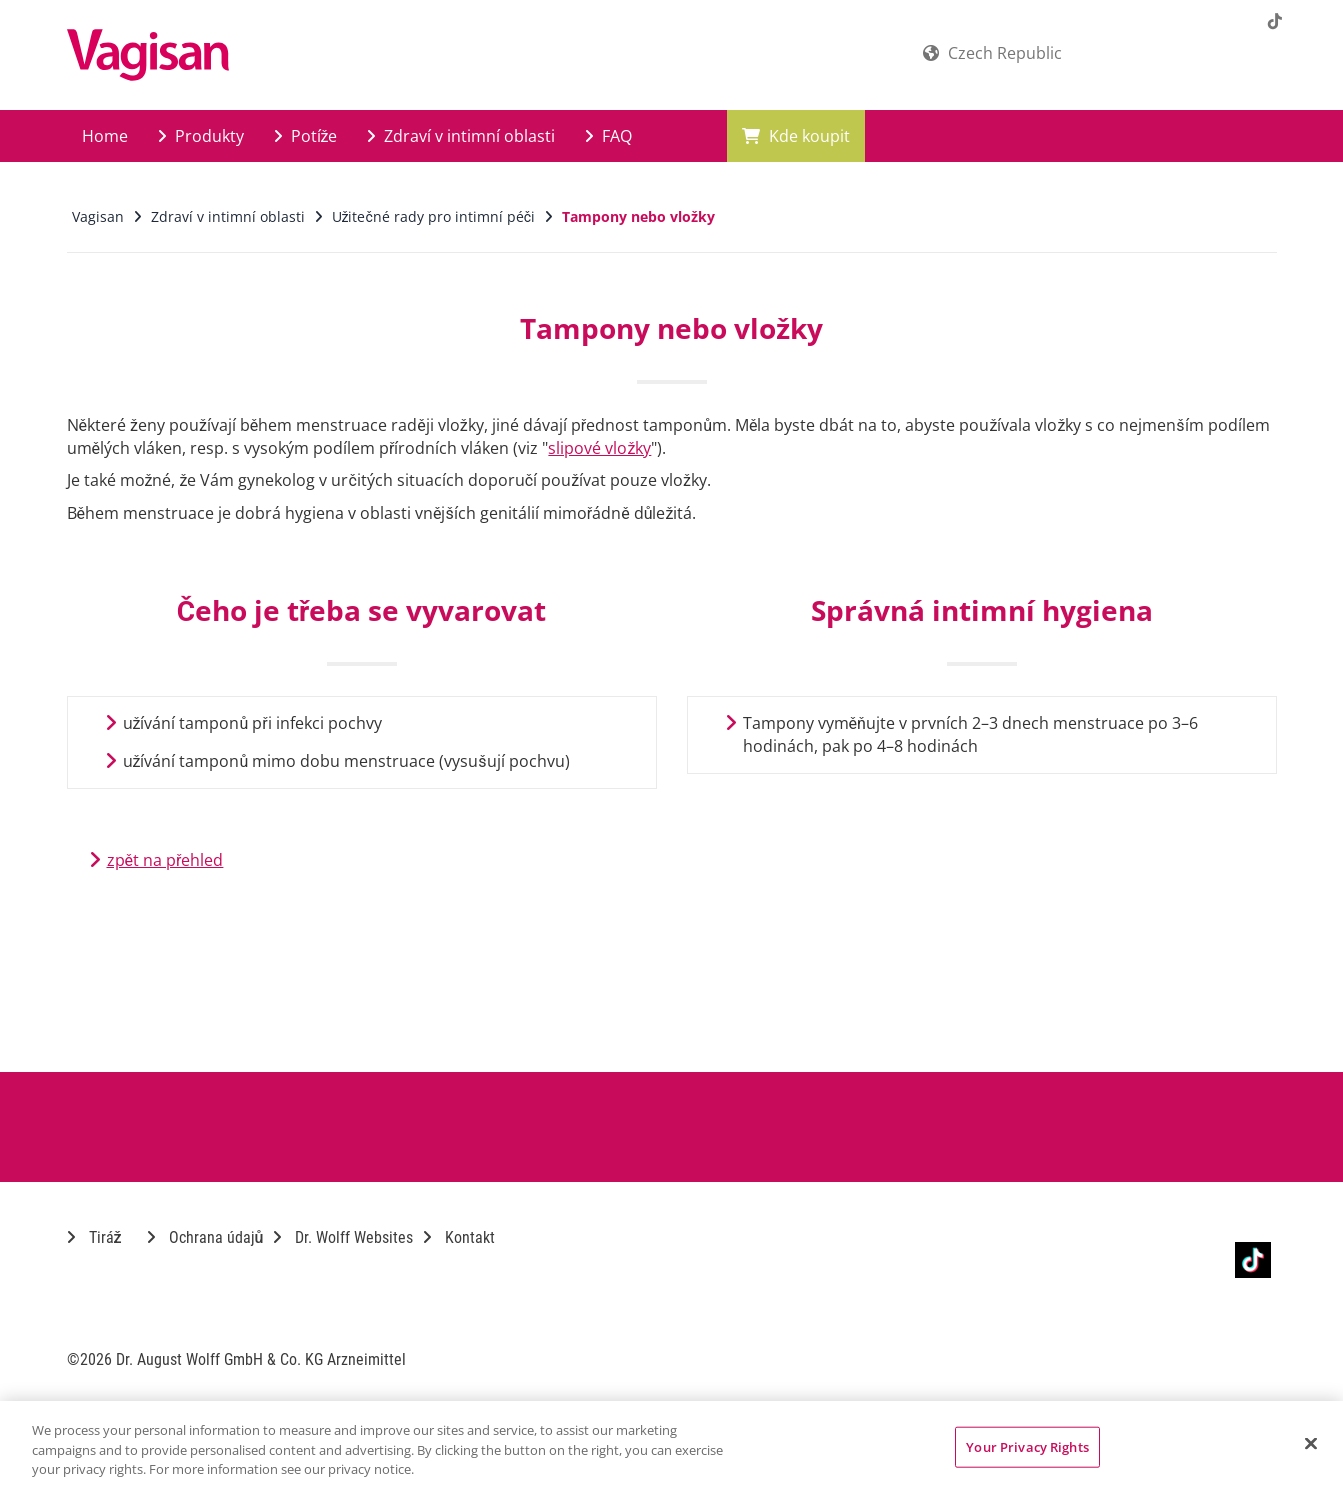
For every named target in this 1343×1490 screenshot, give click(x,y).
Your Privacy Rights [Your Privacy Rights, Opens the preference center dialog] (1027, 1446)
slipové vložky (599, 448)
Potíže (306, 136)
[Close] (1311, 1443)
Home (105, 136)
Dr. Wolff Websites (343, 1237)
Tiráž (94, 1237)
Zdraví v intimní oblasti (461, 136)
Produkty (201, 136)
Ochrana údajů (205, 1237)
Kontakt (459, 1237)
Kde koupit (796, 136)
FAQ (608, 136)
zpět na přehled (165, 860)
